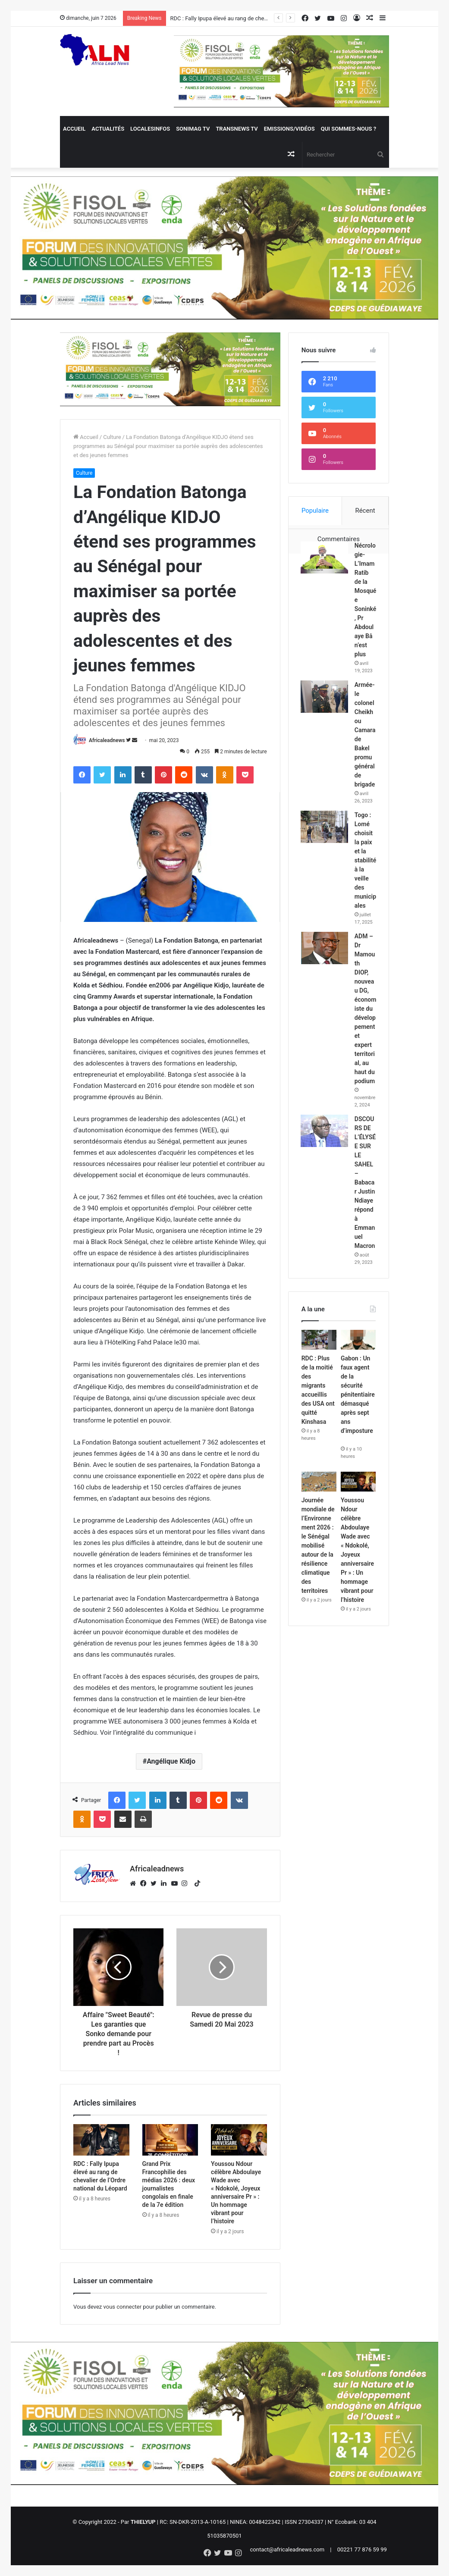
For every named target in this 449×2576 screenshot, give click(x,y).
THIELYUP (143, 2522)
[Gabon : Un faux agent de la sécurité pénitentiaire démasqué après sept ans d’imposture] (358, 1416)
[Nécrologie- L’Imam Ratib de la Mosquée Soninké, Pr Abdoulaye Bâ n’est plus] (325, 558)
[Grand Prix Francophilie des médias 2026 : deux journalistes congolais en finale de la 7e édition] (170, 2140)
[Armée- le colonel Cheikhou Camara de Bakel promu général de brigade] (325, 705)
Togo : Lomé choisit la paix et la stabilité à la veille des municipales (364, 885)
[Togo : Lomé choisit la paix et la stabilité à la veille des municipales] (325, 851)
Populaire (315, 510)
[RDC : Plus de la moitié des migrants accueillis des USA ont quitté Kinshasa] (318, 1416)
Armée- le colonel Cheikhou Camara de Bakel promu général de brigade (365, 747)
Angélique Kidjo (171, 1761)
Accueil (74, 128)
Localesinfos (150, 128)
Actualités (107, 128)
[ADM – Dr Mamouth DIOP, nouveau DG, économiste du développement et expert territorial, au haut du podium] (325, 980)
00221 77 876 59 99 (362, 2549)
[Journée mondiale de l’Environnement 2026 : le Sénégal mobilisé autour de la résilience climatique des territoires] (318, 1558)
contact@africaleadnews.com (287, 2549)
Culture (112, 437)
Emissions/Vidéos (289, 128)
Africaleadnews (107, 740)
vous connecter (123, 2306)
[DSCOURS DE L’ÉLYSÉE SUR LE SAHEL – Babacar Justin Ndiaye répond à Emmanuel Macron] (325, 1181)
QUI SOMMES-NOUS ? (348, 128)
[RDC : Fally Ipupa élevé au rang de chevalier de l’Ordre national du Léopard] (101, 2140)
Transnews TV (236, 128)
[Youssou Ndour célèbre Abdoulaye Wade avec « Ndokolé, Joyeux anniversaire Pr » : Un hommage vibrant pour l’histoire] (239, 2140)
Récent (365, 510)
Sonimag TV (193, 128)
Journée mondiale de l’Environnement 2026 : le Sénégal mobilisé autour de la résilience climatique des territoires (318, 1621)
